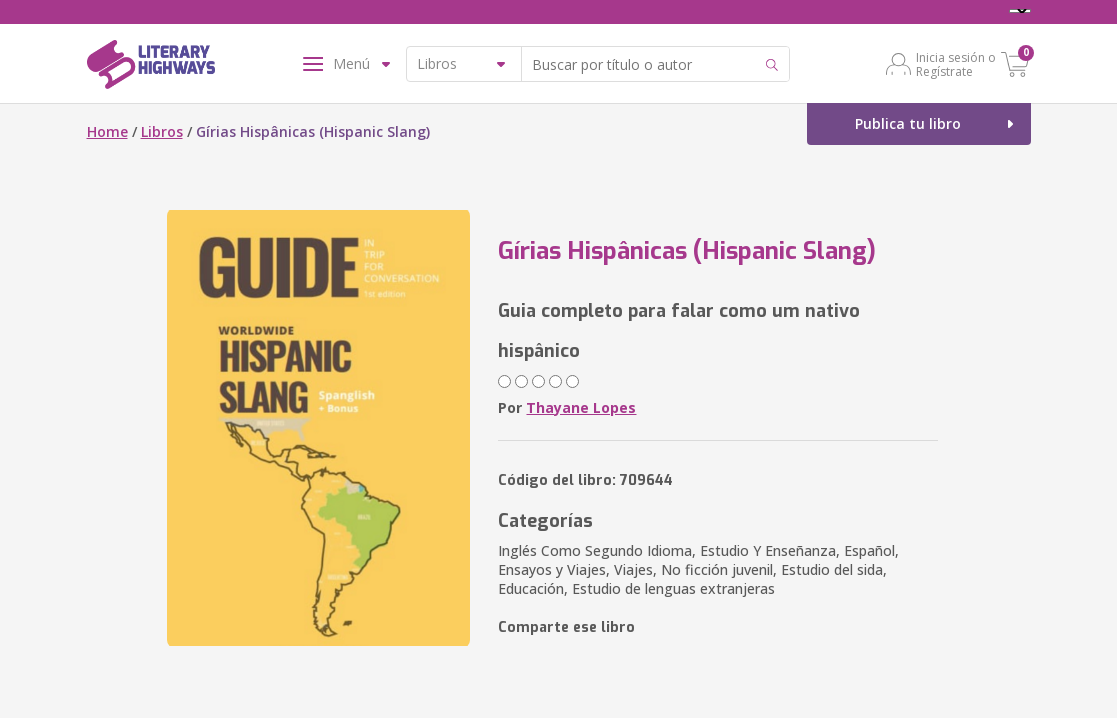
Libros (162, 131)
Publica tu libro (908, 123)
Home (107, 131)
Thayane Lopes (581, 407)
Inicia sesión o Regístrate (956, 64)
